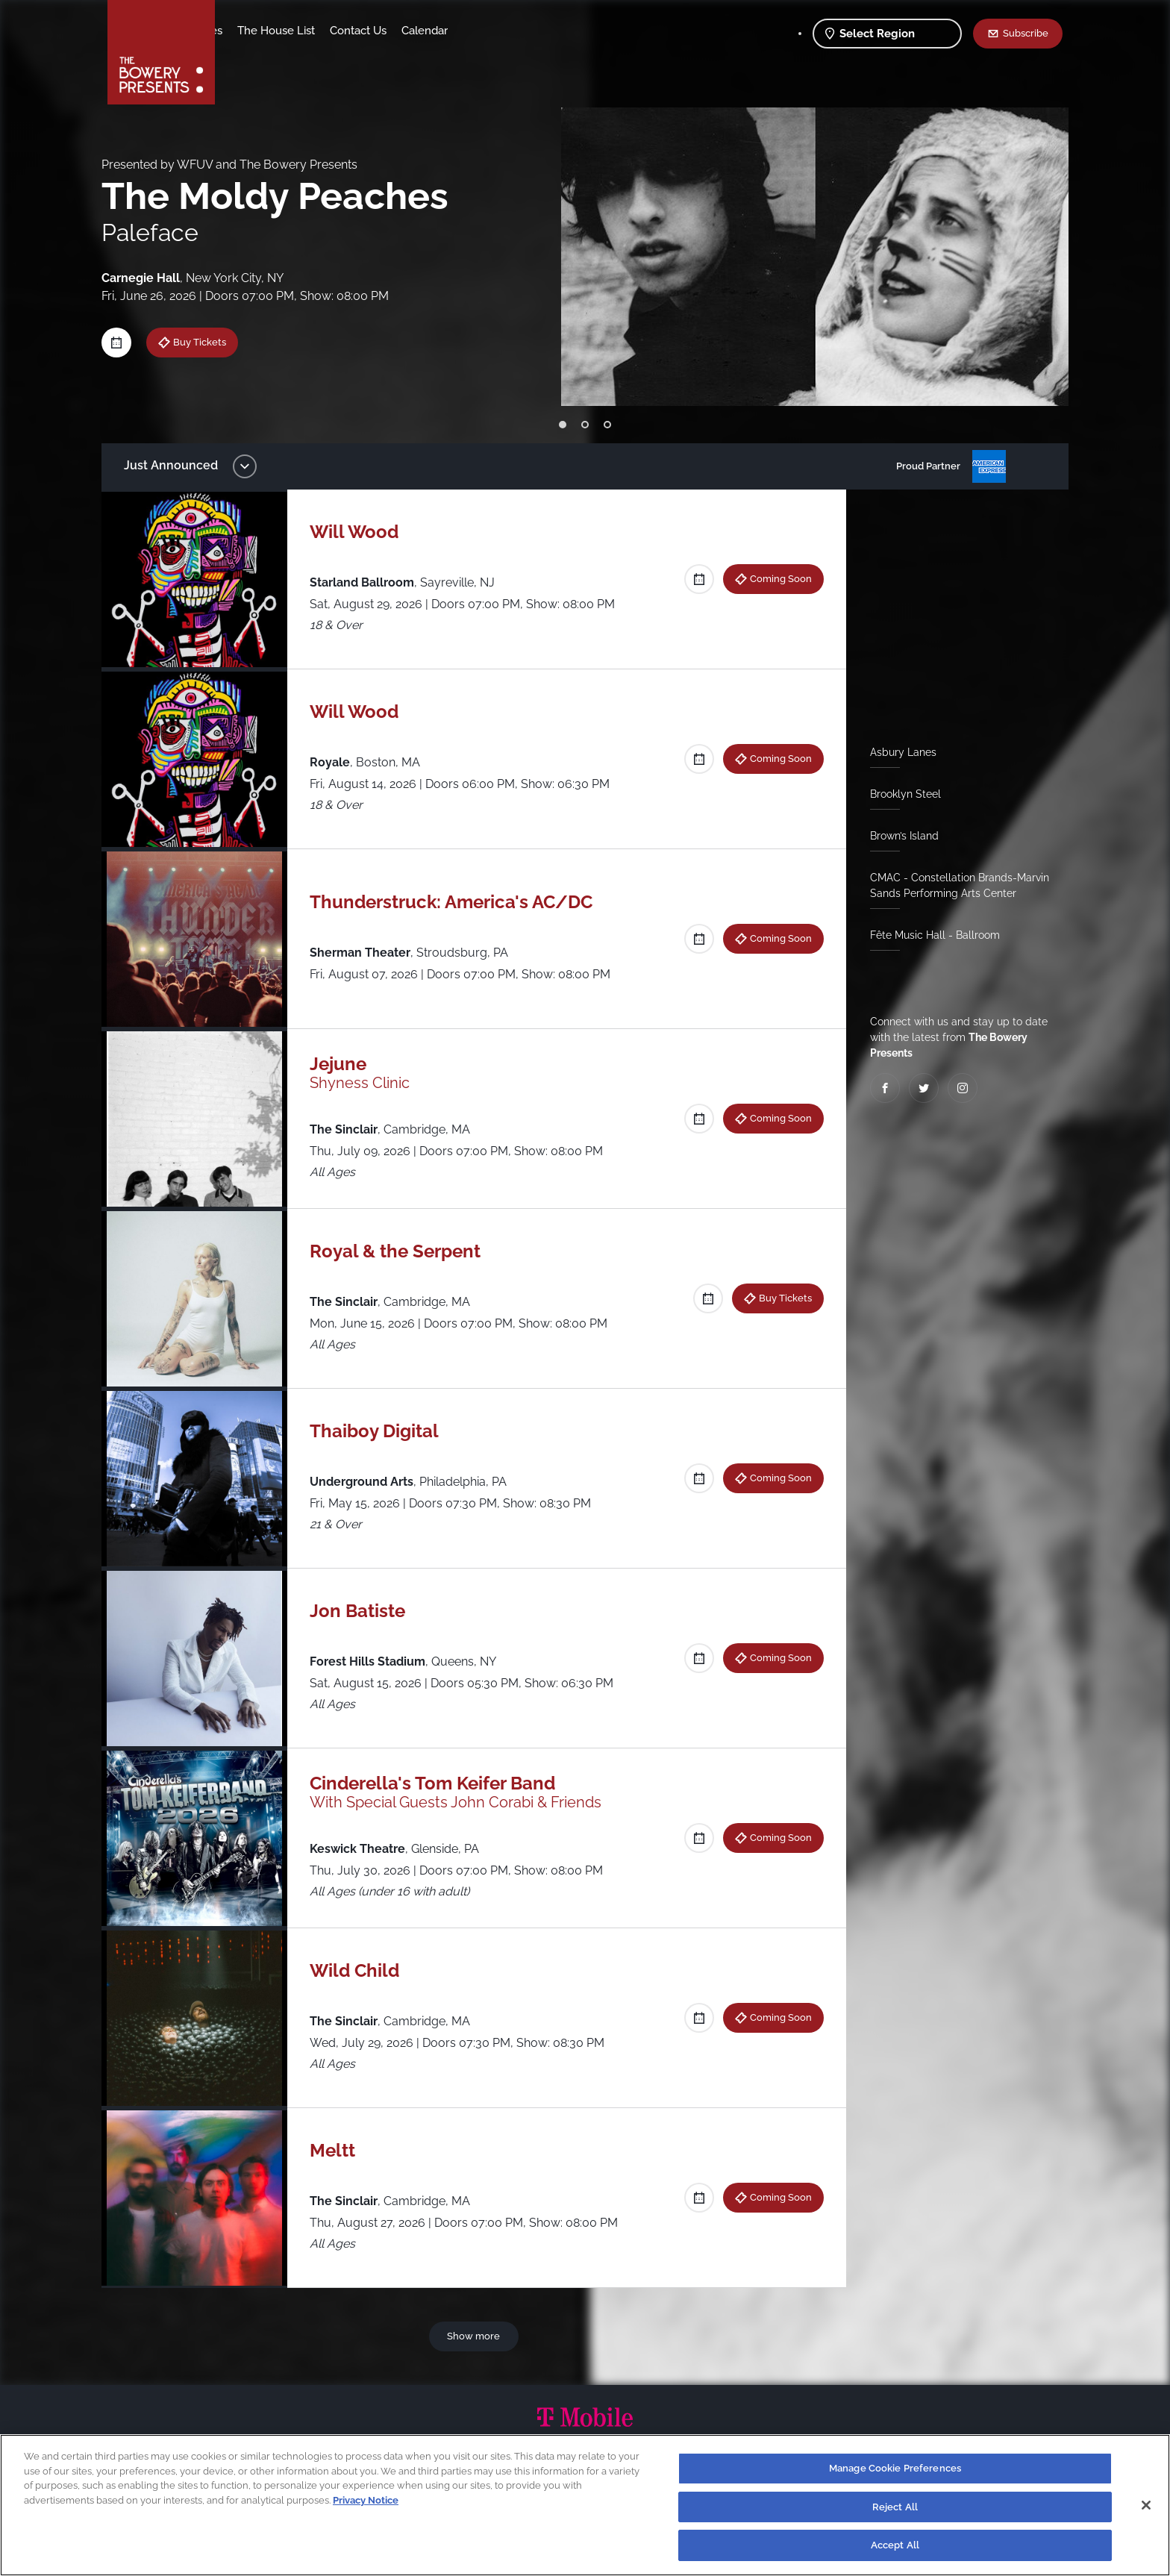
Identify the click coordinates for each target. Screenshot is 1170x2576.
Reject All (895, 2507)
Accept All (895, 2545)
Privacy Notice (365, 2500)
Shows (248, 30)
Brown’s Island (898, 836)
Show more (476, 2336)
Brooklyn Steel (899, 794)
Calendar (542, 30)
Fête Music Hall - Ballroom (929, 935)
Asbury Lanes (897, 752)
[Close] (1146, 2505)
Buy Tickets (210, 342)
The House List (393, 30)
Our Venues (310, 30)
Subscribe (1025, 33)
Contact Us (475, 30)
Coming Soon (775, 578)
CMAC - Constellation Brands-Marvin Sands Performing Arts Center (953, 885)
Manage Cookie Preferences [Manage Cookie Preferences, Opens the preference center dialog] (895, 2468)
